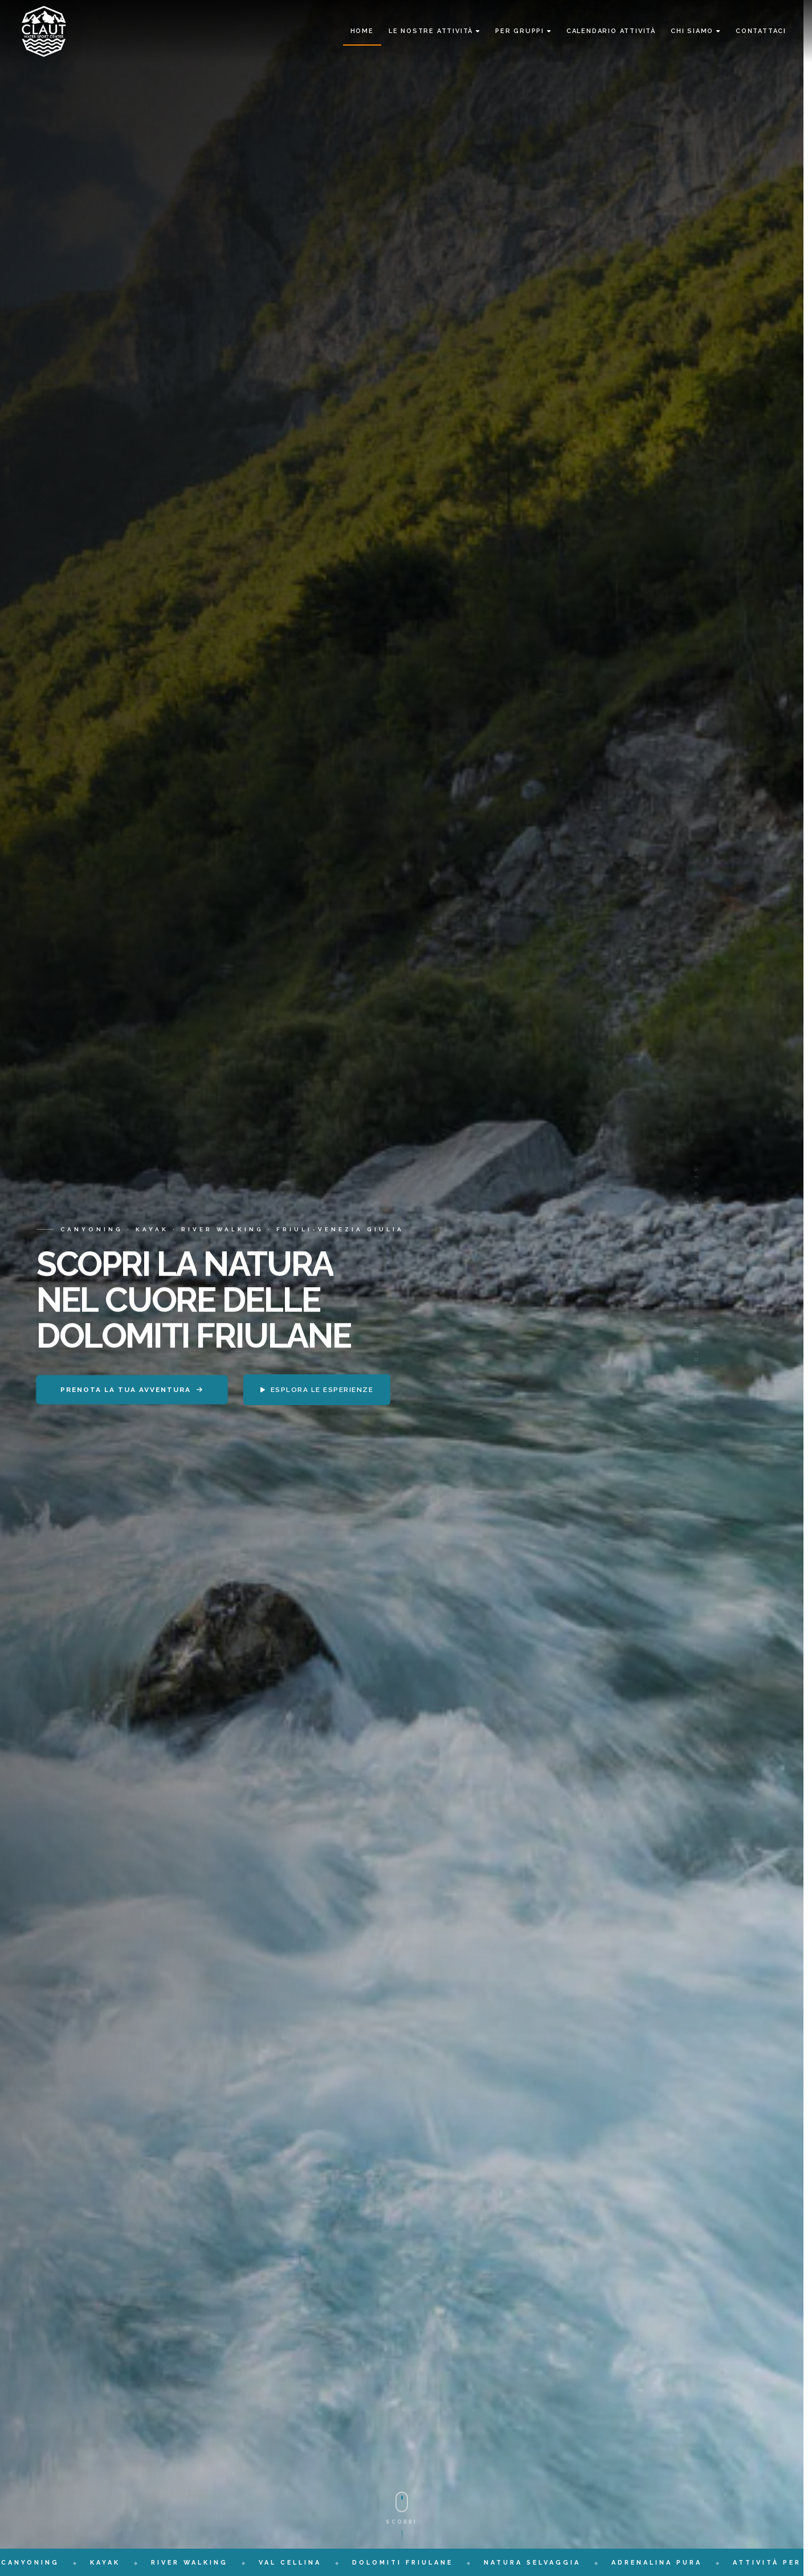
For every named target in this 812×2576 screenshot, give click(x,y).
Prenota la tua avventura (131, 1390)
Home (362, 31)
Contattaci (761, 31)
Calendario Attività (611, 31)
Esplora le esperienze (316, 1390)
